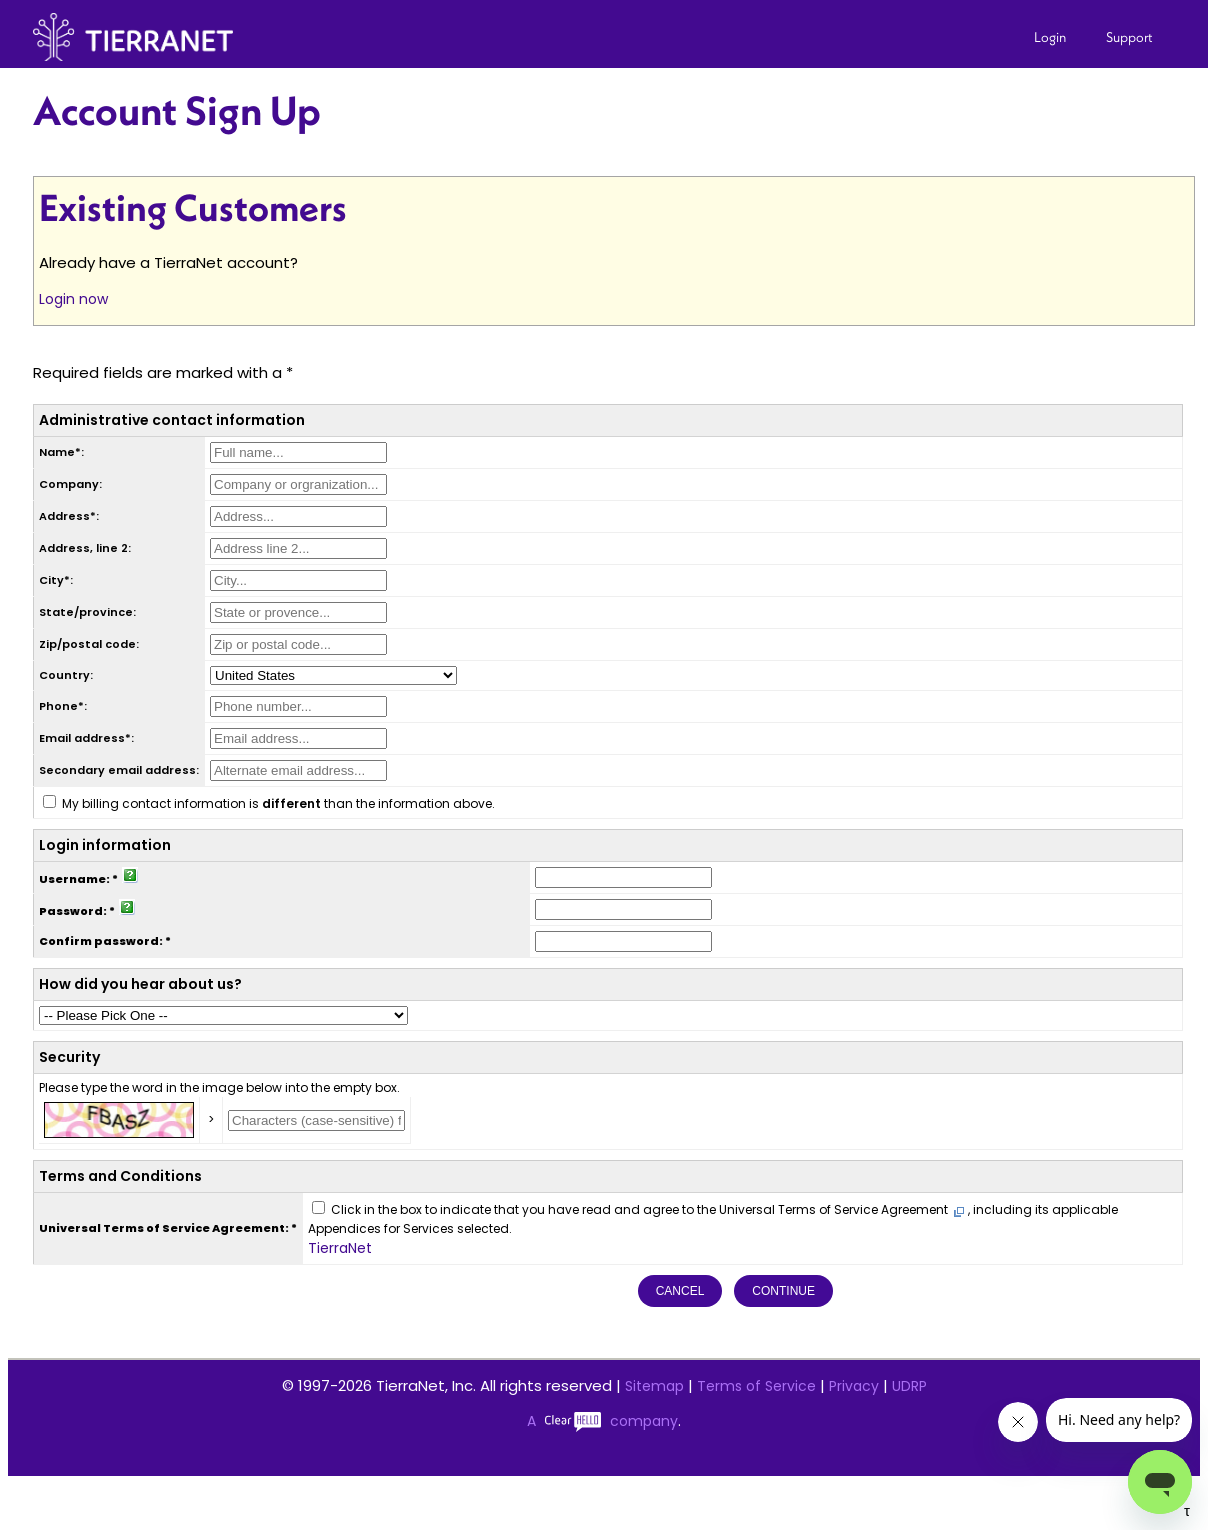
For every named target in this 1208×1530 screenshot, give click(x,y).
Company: (70, 484)
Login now (73, 299)
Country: (66, 675)
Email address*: (86, 738)
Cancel (680, 1291)
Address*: (69, 516)
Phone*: (63, 706)
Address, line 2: (85, 548)
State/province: (87, 612)
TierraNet (340, 1248)
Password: (73, 911)
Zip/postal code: (89, 644)
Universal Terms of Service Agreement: (164, 1228)
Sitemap (654, 1386)
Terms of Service (756, 1386)
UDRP (909, 1386)
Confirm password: (101, 941)
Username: (74, 879)
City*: (56, 580)
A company (602, 1421)
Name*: (61, 452)
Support (1129, 37)
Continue (783, 1291)
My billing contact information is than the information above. (278, 803)
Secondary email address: (119, 770)
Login (1050, 37)
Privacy (854, 1386)
